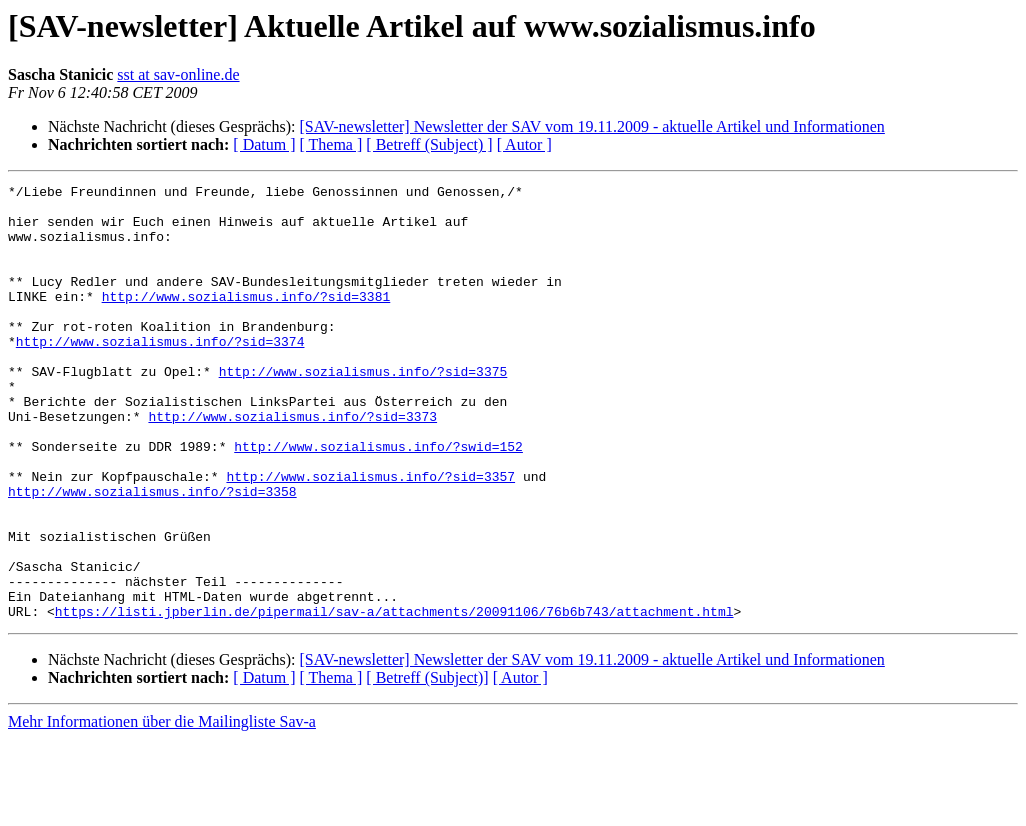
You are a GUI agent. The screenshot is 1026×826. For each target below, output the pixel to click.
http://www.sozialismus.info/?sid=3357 (370, 536)
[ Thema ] (331, 144)
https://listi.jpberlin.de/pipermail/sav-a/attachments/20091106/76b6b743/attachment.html (394, 698)
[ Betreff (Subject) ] (429, 144)
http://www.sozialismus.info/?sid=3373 (292, 464)
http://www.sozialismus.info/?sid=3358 (152, 554)
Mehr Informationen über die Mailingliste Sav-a (162, 808)
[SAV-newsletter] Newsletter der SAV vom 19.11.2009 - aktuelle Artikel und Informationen (591, 126)
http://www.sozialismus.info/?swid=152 (378, 500)
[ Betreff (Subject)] (427, 764)
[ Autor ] (524, 144)
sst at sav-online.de (178, 74)
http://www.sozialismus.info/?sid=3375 (363, 410)
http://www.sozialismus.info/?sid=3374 (160, 374)
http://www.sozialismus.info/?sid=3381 (246, 320)
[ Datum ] (264, 144)
